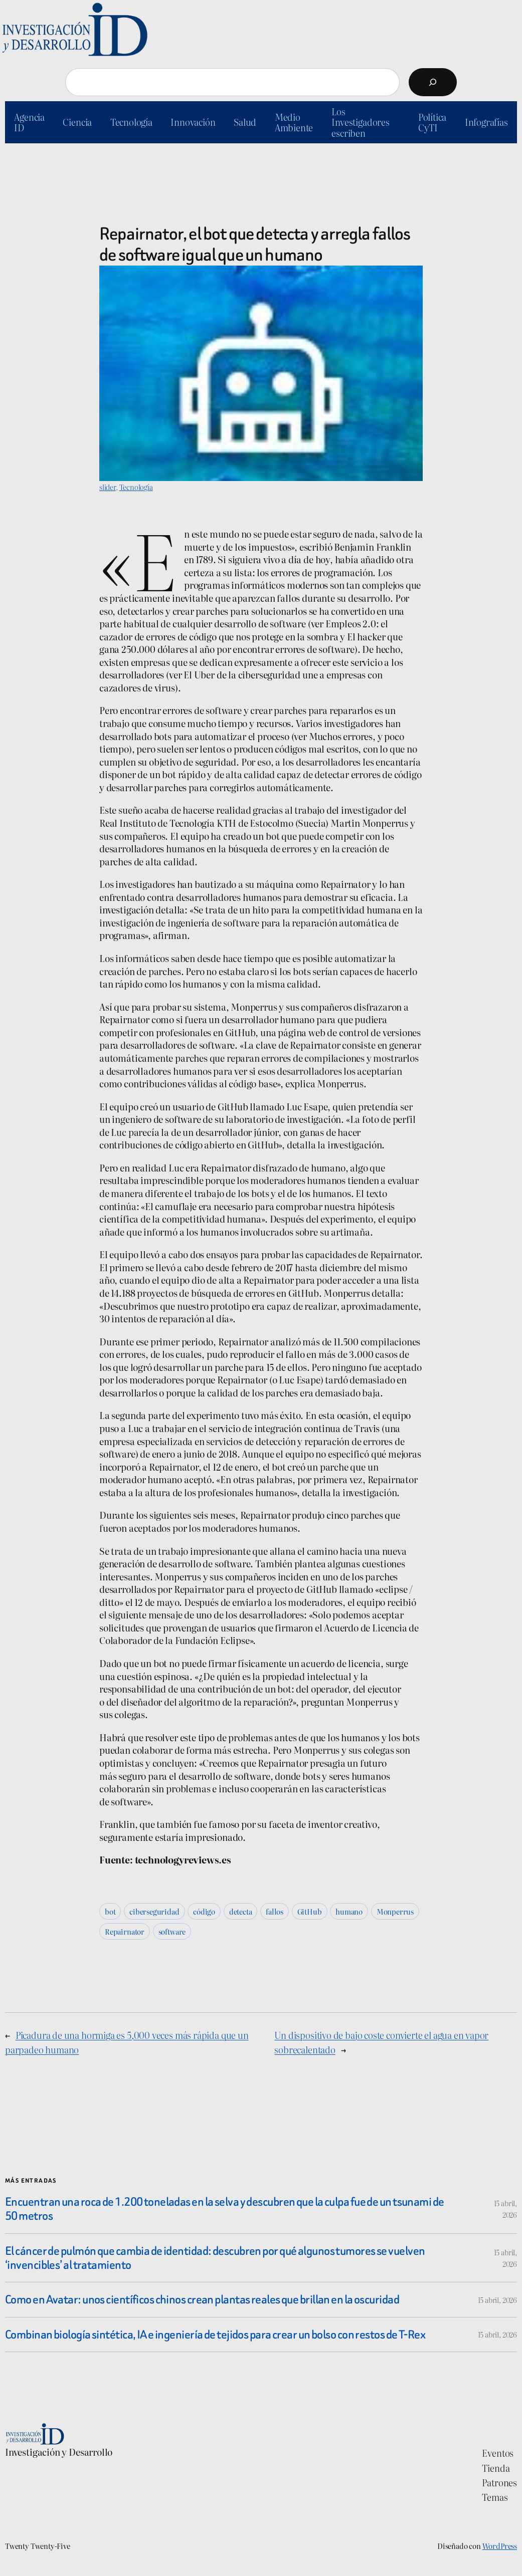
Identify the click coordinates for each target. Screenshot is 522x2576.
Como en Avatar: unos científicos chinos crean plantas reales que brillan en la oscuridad (202, 2299)
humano (349, 1911)
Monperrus (395, 1911)
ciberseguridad (154, 1911)
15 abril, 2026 (497, 2299)
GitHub (309, 1911)
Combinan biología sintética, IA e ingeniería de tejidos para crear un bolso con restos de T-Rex (215, 2334)
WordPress (499, 2545)
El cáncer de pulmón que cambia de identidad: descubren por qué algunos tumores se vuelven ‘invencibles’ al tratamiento (215, 2258)
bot (110, 1911)
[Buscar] (433, 82)
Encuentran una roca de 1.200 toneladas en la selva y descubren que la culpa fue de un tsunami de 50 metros (224, 2209)
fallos (274, 1911)
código (204, 1911)
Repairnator (124, 1931)
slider (107, 487)
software (172, 1931)
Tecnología (136, 487)
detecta (240, 1911)
